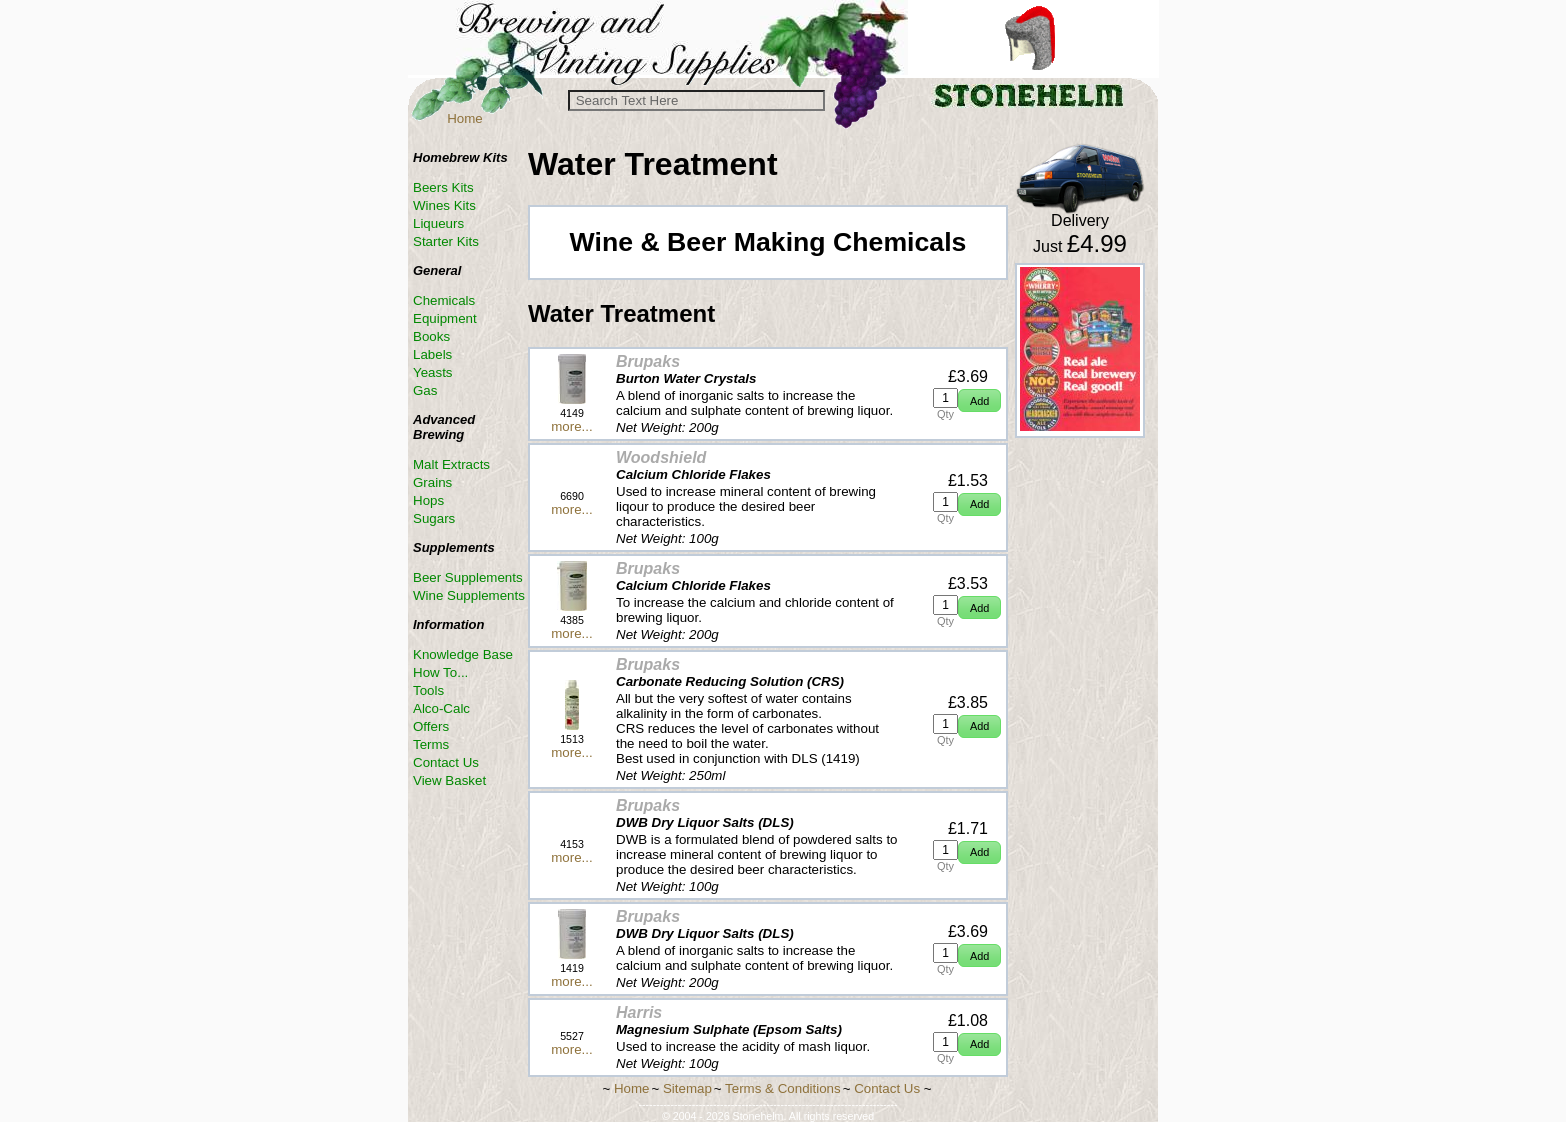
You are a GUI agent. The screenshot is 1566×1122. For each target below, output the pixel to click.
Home (465, 118)
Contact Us (446, 762)
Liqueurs (438, 223)
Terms (431, 744)
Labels (432, 354)
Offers (431, 726)
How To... (440, 672)
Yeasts (433, 372)
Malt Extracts (451, 464)
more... (571, 426)
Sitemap (687, 1088)
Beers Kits (443, 187)
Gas (425, 390)
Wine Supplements (469, 595)
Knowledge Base (463, 654)
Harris (639, 1012)
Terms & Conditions (783, 1088)
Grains (432, 482)
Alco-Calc (441, 708)
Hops (428, 500)
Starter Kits (446, 241)
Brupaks (648, 361)
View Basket (449, 780)
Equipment (445, 318)
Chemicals (444, 300)
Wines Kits (444, 205)
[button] (979, 400)
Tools (428, 690)
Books (431, 336)
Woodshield (661, 457)
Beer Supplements (468, 577)
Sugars (434, 518)
